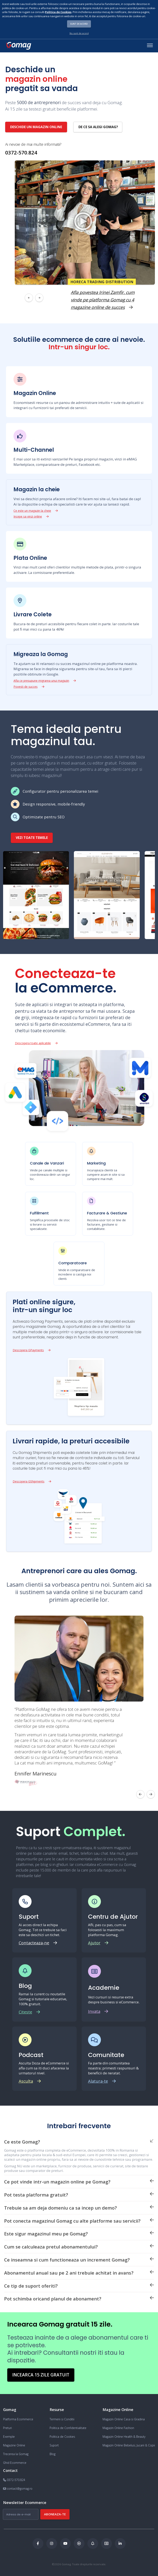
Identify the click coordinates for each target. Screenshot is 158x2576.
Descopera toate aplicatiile (33, 1043)
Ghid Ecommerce (14, 2463)
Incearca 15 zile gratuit (40, 2375)
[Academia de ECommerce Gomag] (106, 2543)
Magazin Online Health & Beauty (124, 2437)
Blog (52, 2454)
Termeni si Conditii (62, 2419)
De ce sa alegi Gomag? (98, 127)
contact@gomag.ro (17, 2488)
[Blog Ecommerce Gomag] (92, 2543)
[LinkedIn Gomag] (120, 2543)
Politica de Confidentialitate (68, 2428)
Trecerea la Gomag (15, 2454)
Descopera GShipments (28, 1481)
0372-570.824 (21, 152)
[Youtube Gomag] (65, 2543)
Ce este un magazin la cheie (32, 511)
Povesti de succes (25, 687)
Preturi (7, 2428)
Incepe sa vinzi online (27, 516)
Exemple (9, 2437)
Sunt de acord (79, 23)
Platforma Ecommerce (18, 2419)
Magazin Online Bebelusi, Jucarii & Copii (129, 2445)
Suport (54, 2445)
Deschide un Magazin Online (36, 127)
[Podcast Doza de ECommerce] (79, 2543)
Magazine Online (14, 2445)
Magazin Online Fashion (118, 2428)
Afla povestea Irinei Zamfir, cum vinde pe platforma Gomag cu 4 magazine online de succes (103, 299)
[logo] (18, 45)
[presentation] (29, 298)
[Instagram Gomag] (51, 2543)
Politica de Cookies (62, 2437)
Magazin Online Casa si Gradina (124, 2419)
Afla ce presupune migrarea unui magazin (41, 681)
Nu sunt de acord (79, 33)
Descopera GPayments (28, 1350)
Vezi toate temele (32, 837)
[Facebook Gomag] (38, 2543)
